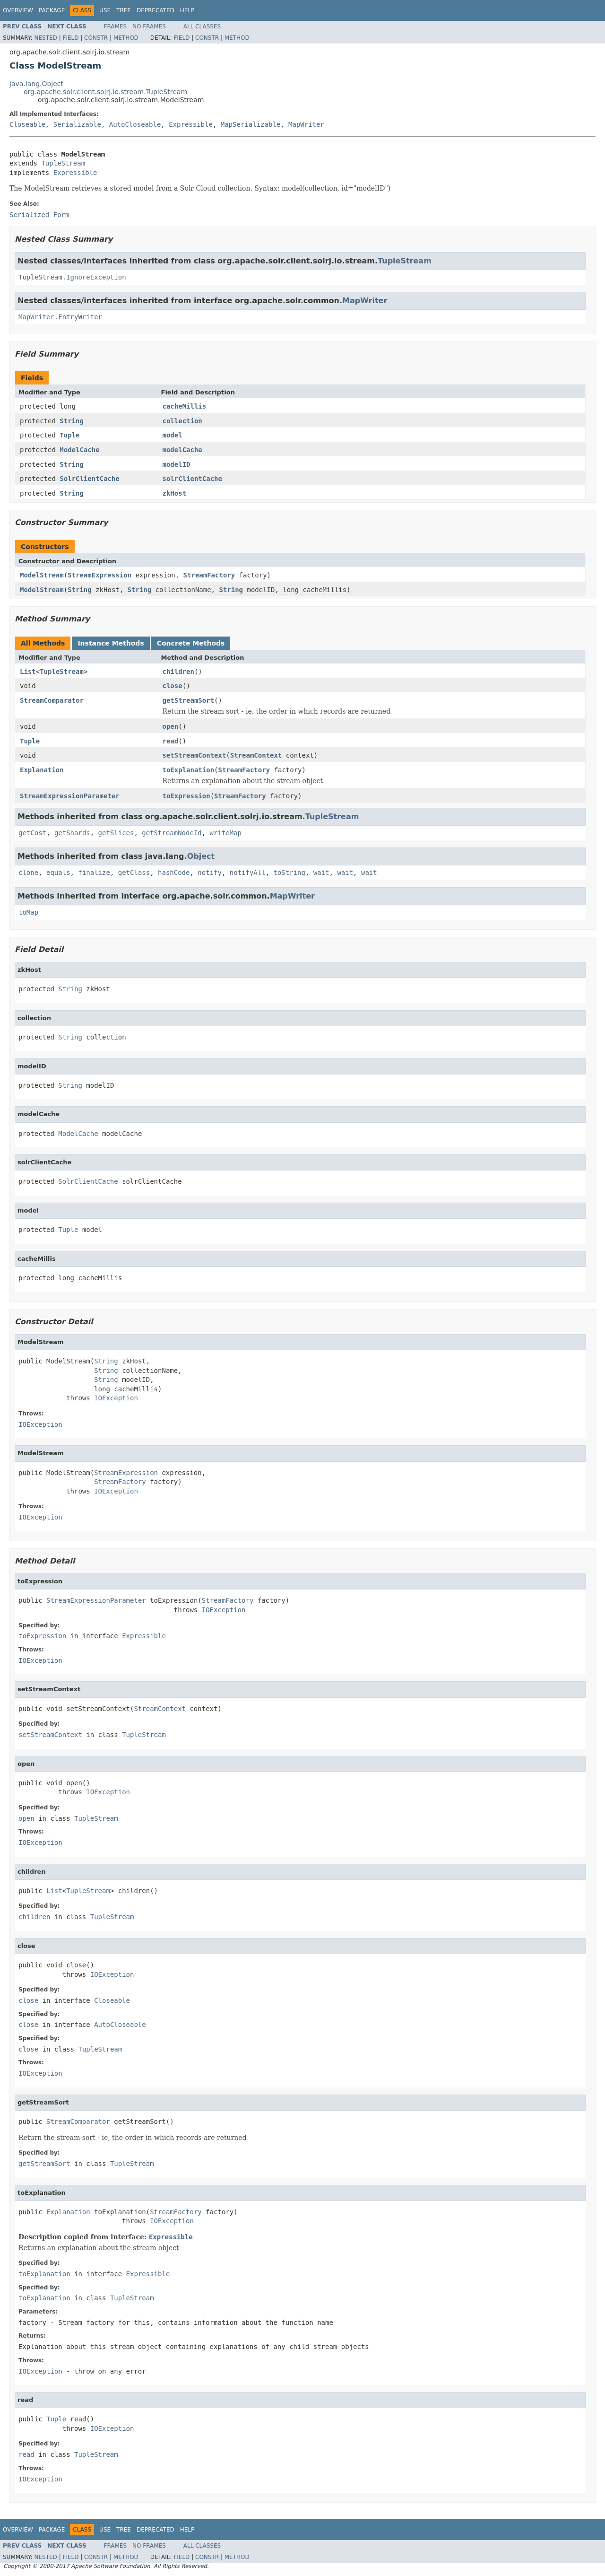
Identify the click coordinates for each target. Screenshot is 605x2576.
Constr (96, 38)
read (171, 741)
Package (52, 10)
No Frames (149, 26)
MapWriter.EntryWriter (60, 317)
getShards (72, 833)
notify (210, 872)
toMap (28, 912)
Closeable (27, 124)
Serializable (77, 124)
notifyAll (248, 872)
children (178, 671)
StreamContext (256, 755)
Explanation (42, 770)
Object (201, 856)
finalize (94, 872)
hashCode (174, 872)
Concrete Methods (191, 643)
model (172, 435)
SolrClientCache (89, 478)
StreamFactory (209, 575)
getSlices (116, 833)
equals (58, 872)
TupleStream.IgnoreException (72, 277)
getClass (134, 872)
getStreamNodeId (171, 833)
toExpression (186, 796)
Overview (18, 10)
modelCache (182, 450)
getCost (32, 833)
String (72, 421)
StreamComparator (52, 700)
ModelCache (79, 450)
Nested (45, 38)
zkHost (175, 493)
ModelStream (42, 575)
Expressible (191, 124)
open (171, 726)
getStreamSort (189, 700)
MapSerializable (250, 124)
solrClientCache (192, 478)
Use (105, 10)
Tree (123, 10)
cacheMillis (185, 406)
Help (187, 10)
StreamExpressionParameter (70, 796)
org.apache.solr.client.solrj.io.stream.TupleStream (105, 92)
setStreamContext (194, 755)
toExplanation (189, 770)
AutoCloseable (135, 124)
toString (289, 872)
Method (125, 38)
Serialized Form (39, 214)
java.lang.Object (36, 83)
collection (182, 421)
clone (28, 872)
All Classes (202, 26)
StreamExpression (99, 575)
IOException (116, 1398)
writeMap (226, 833)
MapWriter (306, 124)
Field (70, 38)
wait (321, 872)
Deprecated (155, 10)
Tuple (69, 435)
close (172, 686)
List (28, 671)
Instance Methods (111, 643)
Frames (115, 26)
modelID (176, 464)
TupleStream (63, 163)
